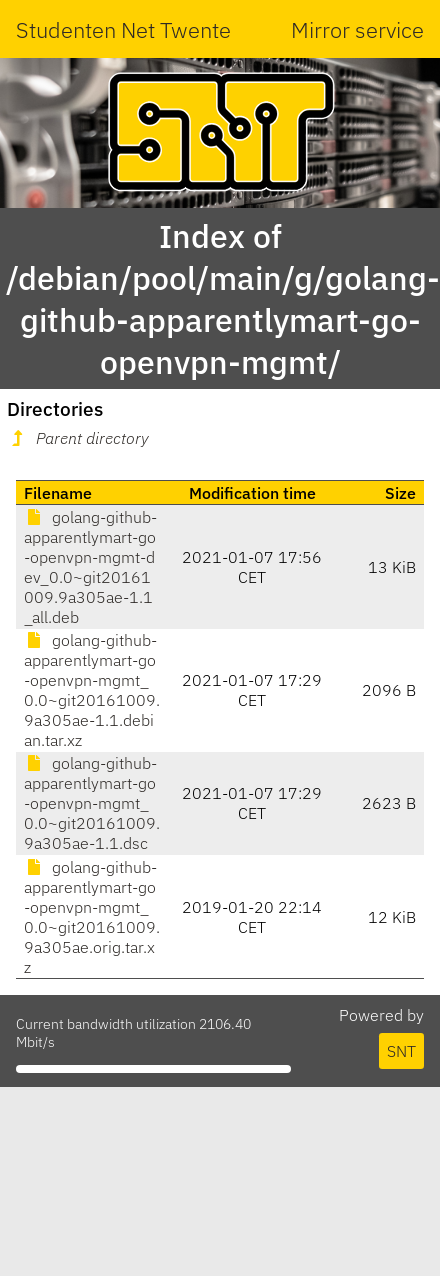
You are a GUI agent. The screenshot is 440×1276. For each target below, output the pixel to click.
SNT (401, 1051)
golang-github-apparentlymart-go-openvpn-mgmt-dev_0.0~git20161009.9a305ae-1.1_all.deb (90, 567)
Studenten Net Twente (123, 29)
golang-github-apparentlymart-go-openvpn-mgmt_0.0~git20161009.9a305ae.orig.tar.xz (92, 917)
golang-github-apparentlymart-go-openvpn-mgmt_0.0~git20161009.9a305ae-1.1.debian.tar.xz (92, 690)
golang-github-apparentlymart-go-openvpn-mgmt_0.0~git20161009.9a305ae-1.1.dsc (92, 803)
